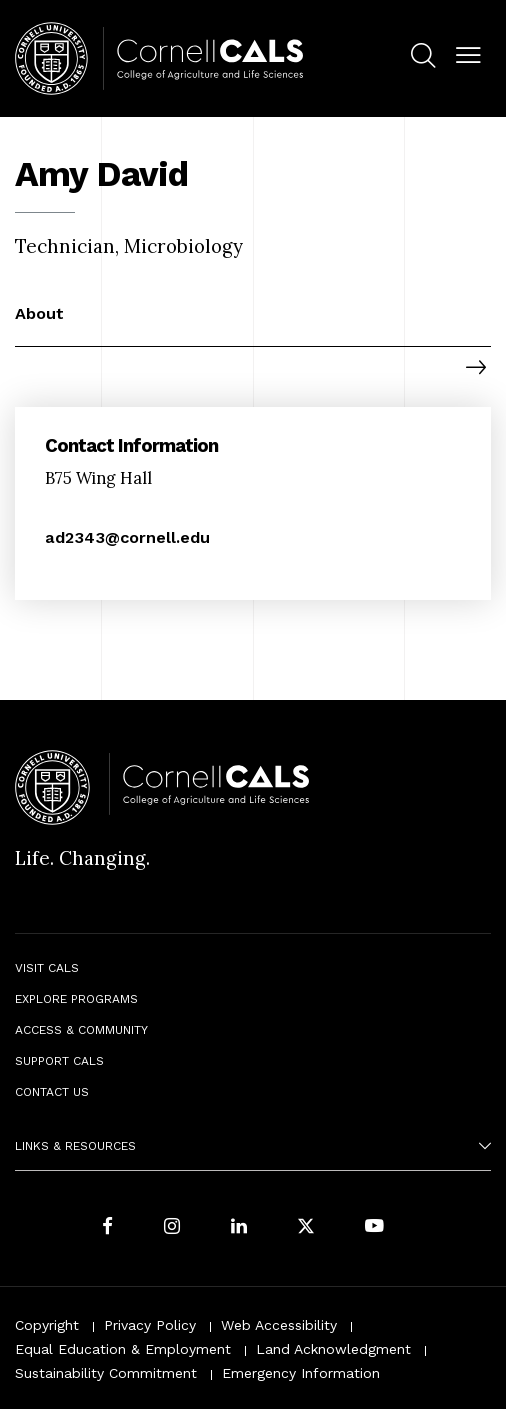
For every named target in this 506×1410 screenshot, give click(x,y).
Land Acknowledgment (333, 1349)
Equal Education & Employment (123, 1349)
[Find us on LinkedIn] (239, 1229)
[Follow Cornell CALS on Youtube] (374, 1229)
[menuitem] (423, 58)
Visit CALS (47, 968)
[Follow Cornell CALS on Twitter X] (306, 1229)
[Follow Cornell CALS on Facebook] (107, 1229)
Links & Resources (75, 1146)
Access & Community (81, 1030)
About (39, 313)
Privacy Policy (150, 1325)
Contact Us (52, 1092)
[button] (468, 56)
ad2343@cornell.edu (127, 537)
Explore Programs (76, 999)
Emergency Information (301, 1373)
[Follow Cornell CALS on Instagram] (172, 1229)
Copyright (47, 1325)
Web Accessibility (279, 1325)
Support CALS (59, 1061)
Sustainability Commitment (106, 1373)
